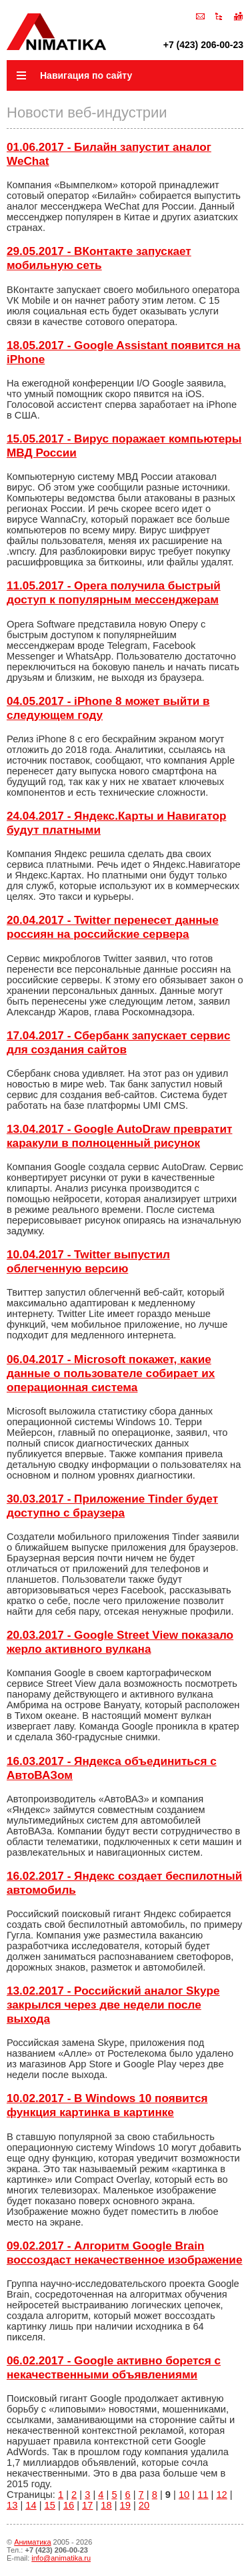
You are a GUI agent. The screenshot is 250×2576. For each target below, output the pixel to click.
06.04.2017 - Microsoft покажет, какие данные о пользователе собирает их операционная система (111, 1373)
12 (221, 2494)
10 (184, 2494)
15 (50, 2505)
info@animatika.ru (61, 2558)
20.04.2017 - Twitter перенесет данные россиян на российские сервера (113, 927)
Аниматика (32, 2542)
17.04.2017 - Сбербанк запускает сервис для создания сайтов (118, 1042)
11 (202, 2494)
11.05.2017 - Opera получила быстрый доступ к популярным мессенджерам (114, 592)
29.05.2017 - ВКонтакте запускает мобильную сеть (99, 258)
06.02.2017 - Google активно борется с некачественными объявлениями (114, 2367)
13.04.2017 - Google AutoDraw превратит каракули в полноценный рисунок (119, 1135)
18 (106, 2505)
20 (144, 2505)
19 (125, 2505)
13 (12, 2505)
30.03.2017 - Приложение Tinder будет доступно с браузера (112, 1505)
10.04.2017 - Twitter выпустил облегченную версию (88, 1261)
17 (87, 2505)
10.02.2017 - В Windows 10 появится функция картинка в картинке (107, 2105)
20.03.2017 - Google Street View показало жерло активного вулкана (120, 1641)
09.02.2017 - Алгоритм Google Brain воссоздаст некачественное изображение (124, 2252)
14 (30, 2505)
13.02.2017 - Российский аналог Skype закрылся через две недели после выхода (113, 2004)
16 (68, 2505)
